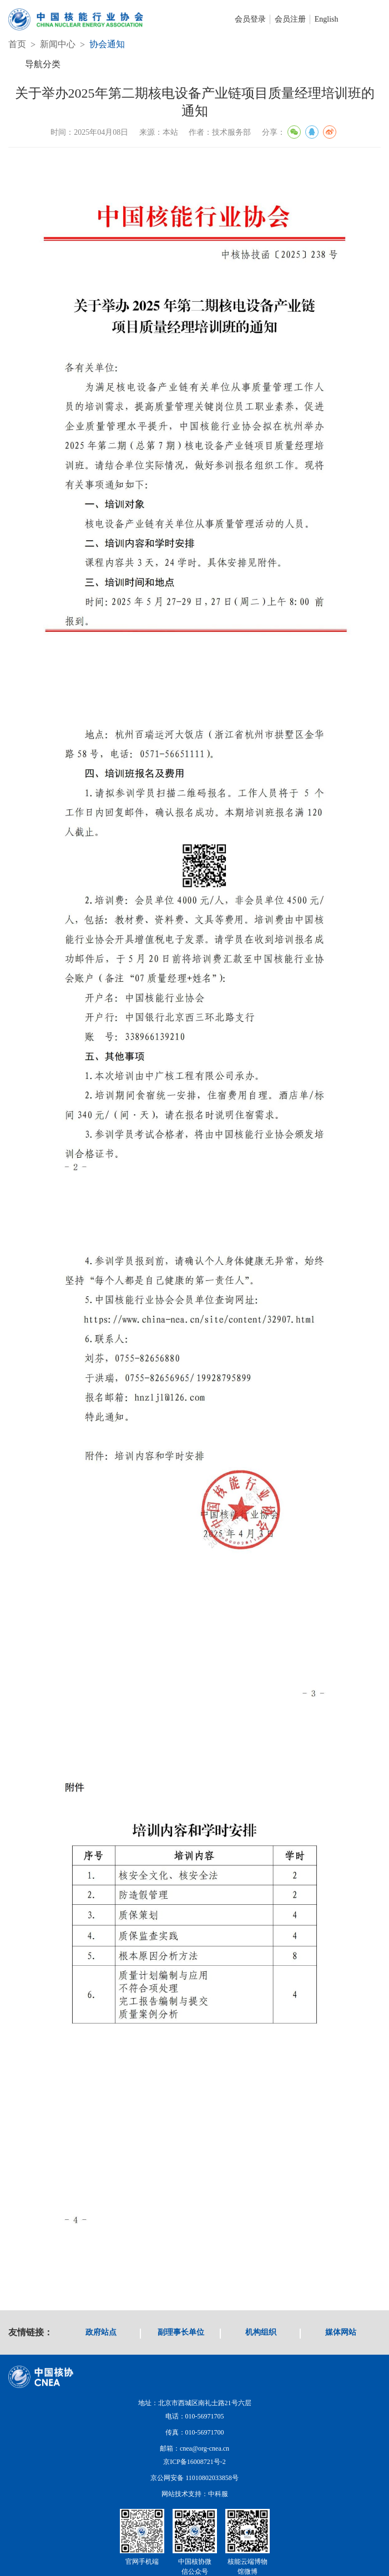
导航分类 (42, 64)
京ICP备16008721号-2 (194, 2462)
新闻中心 (57, 44)
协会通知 (107, 44)
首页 (17, 44)
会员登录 (250, 19)
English (327, 19)
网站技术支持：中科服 (194, 2494)
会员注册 (290, 19)
